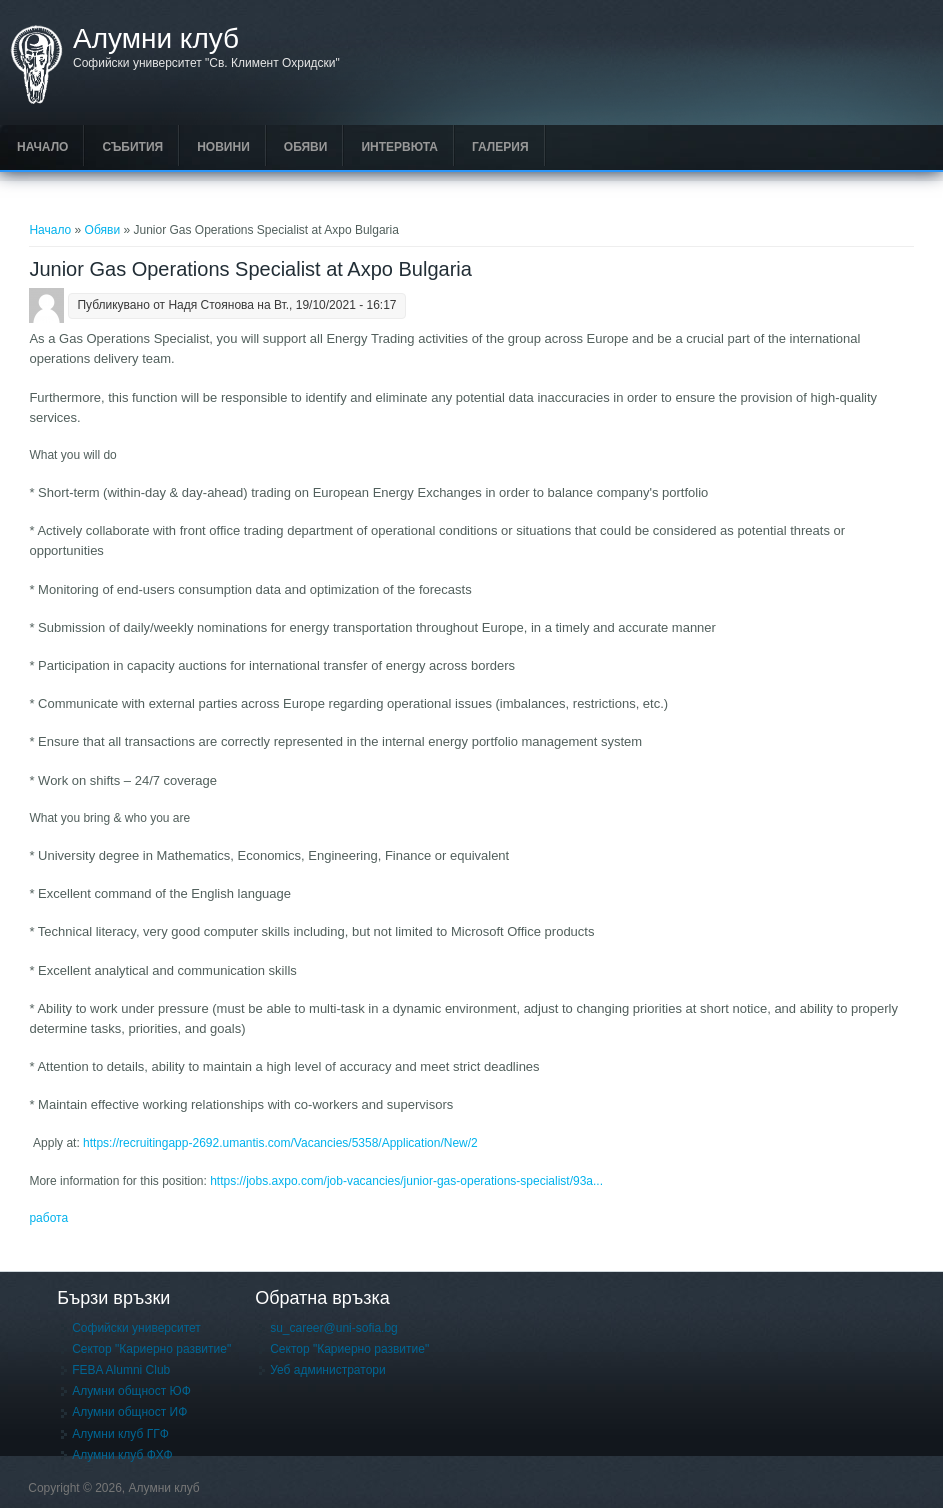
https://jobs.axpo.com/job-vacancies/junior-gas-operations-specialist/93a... (406, 1181)
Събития (132, 147)
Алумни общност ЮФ (131, 1391)
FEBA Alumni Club (121, 1370)
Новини (223, 147)
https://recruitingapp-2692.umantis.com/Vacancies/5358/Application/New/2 (280, 1143)
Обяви (306, 147)
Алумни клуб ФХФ (122, 1455)
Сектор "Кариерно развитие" (151, 1349)
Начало (42, 147)
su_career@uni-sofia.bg (334, 1328)
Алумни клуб (156, 39)
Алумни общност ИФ (129, 1412)
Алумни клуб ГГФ (120, 1434)
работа (48, 1218)
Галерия (500, 147)
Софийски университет (136, 1328)
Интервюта (399, 147)
